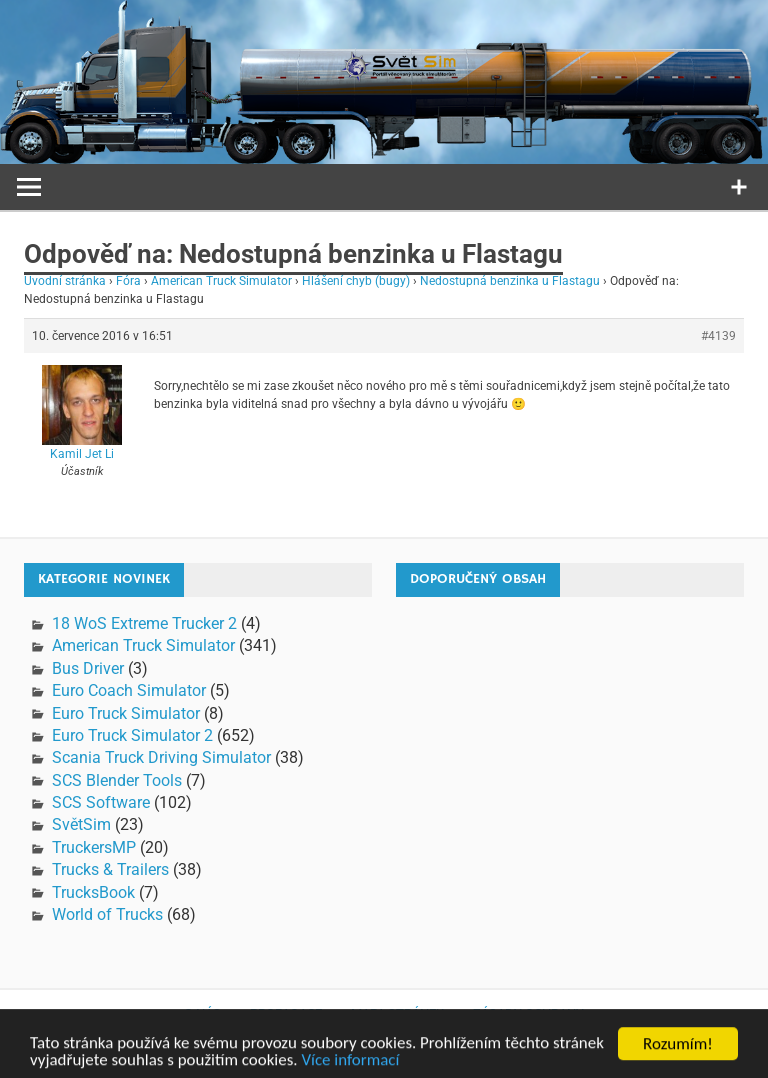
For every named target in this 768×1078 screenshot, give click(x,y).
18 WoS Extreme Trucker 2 (144, 623)
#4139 (718, 336)
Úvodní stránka (65, 281)
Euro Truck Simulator (126, 713)
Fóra (128, 281)
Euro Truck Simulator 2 (132, 735)
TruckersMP (94, 847)
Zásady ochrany (528, 1013)
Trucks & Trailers (110, 869)
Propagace (286, 1013)
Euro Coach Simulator (129, 690)
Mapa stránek (397, 1013)
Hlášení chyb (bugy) (356, 281)
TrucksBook (93, 892)
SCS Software (101, 802)
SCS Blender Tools (117, 780)
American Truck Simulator (221, 281)
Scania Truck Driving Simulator (161, 757)
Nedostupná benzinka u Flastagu (510, 281)
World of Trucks (107, 914)
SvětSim (81, 824)
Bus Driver (88, 668)
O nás (202, 1013)
